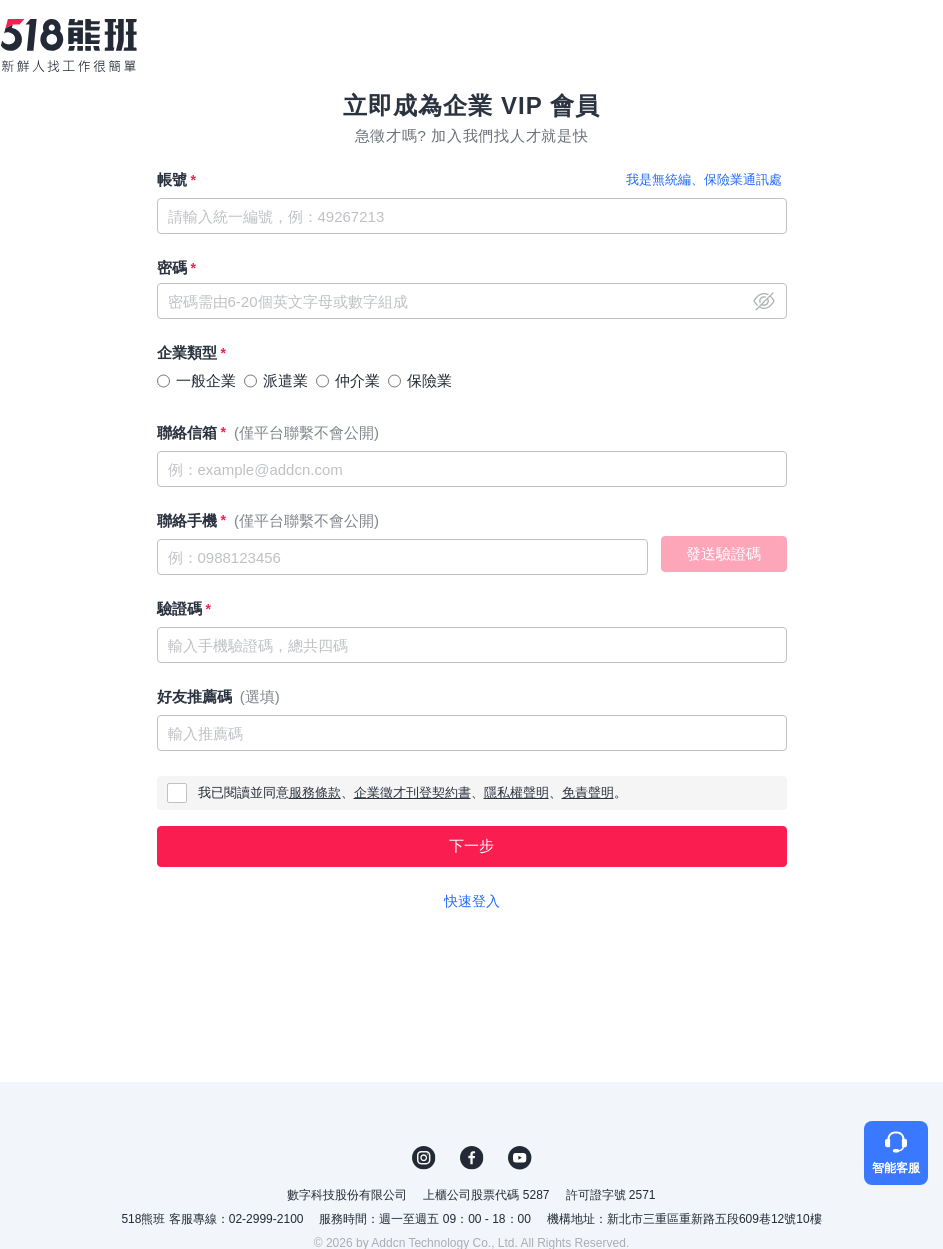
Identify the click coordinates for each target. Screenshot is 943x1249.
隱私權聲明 (516, 792)
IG (424, 1158)
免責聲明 (588, 792)
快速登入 (472, 901)
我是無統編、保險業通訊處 (704, 179)
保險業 (429, 380)
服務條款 (315, 792)
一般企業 (206, 380)
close (764, 301)
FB (472, 1158)
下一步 (471, 845)
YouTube (520, 1158)
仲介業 (357, 380)
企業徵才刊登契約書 (412, 792)
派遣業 (285, 380)
